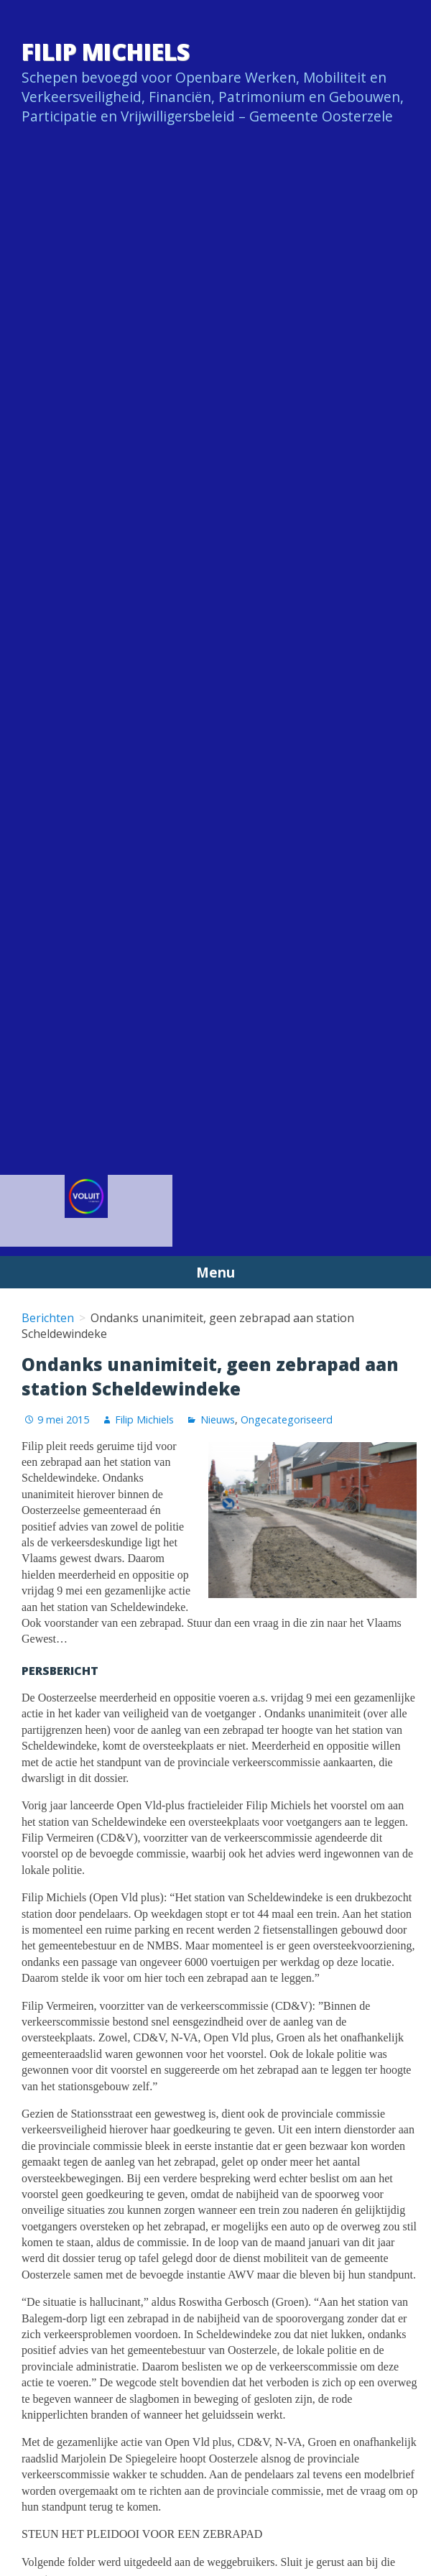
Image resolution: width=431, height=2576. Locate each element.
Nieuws (217, 1419)
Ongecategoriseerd (287, 1419)
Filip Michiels (106, 51)
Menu (215, 1272)
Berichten (48, 1318)
